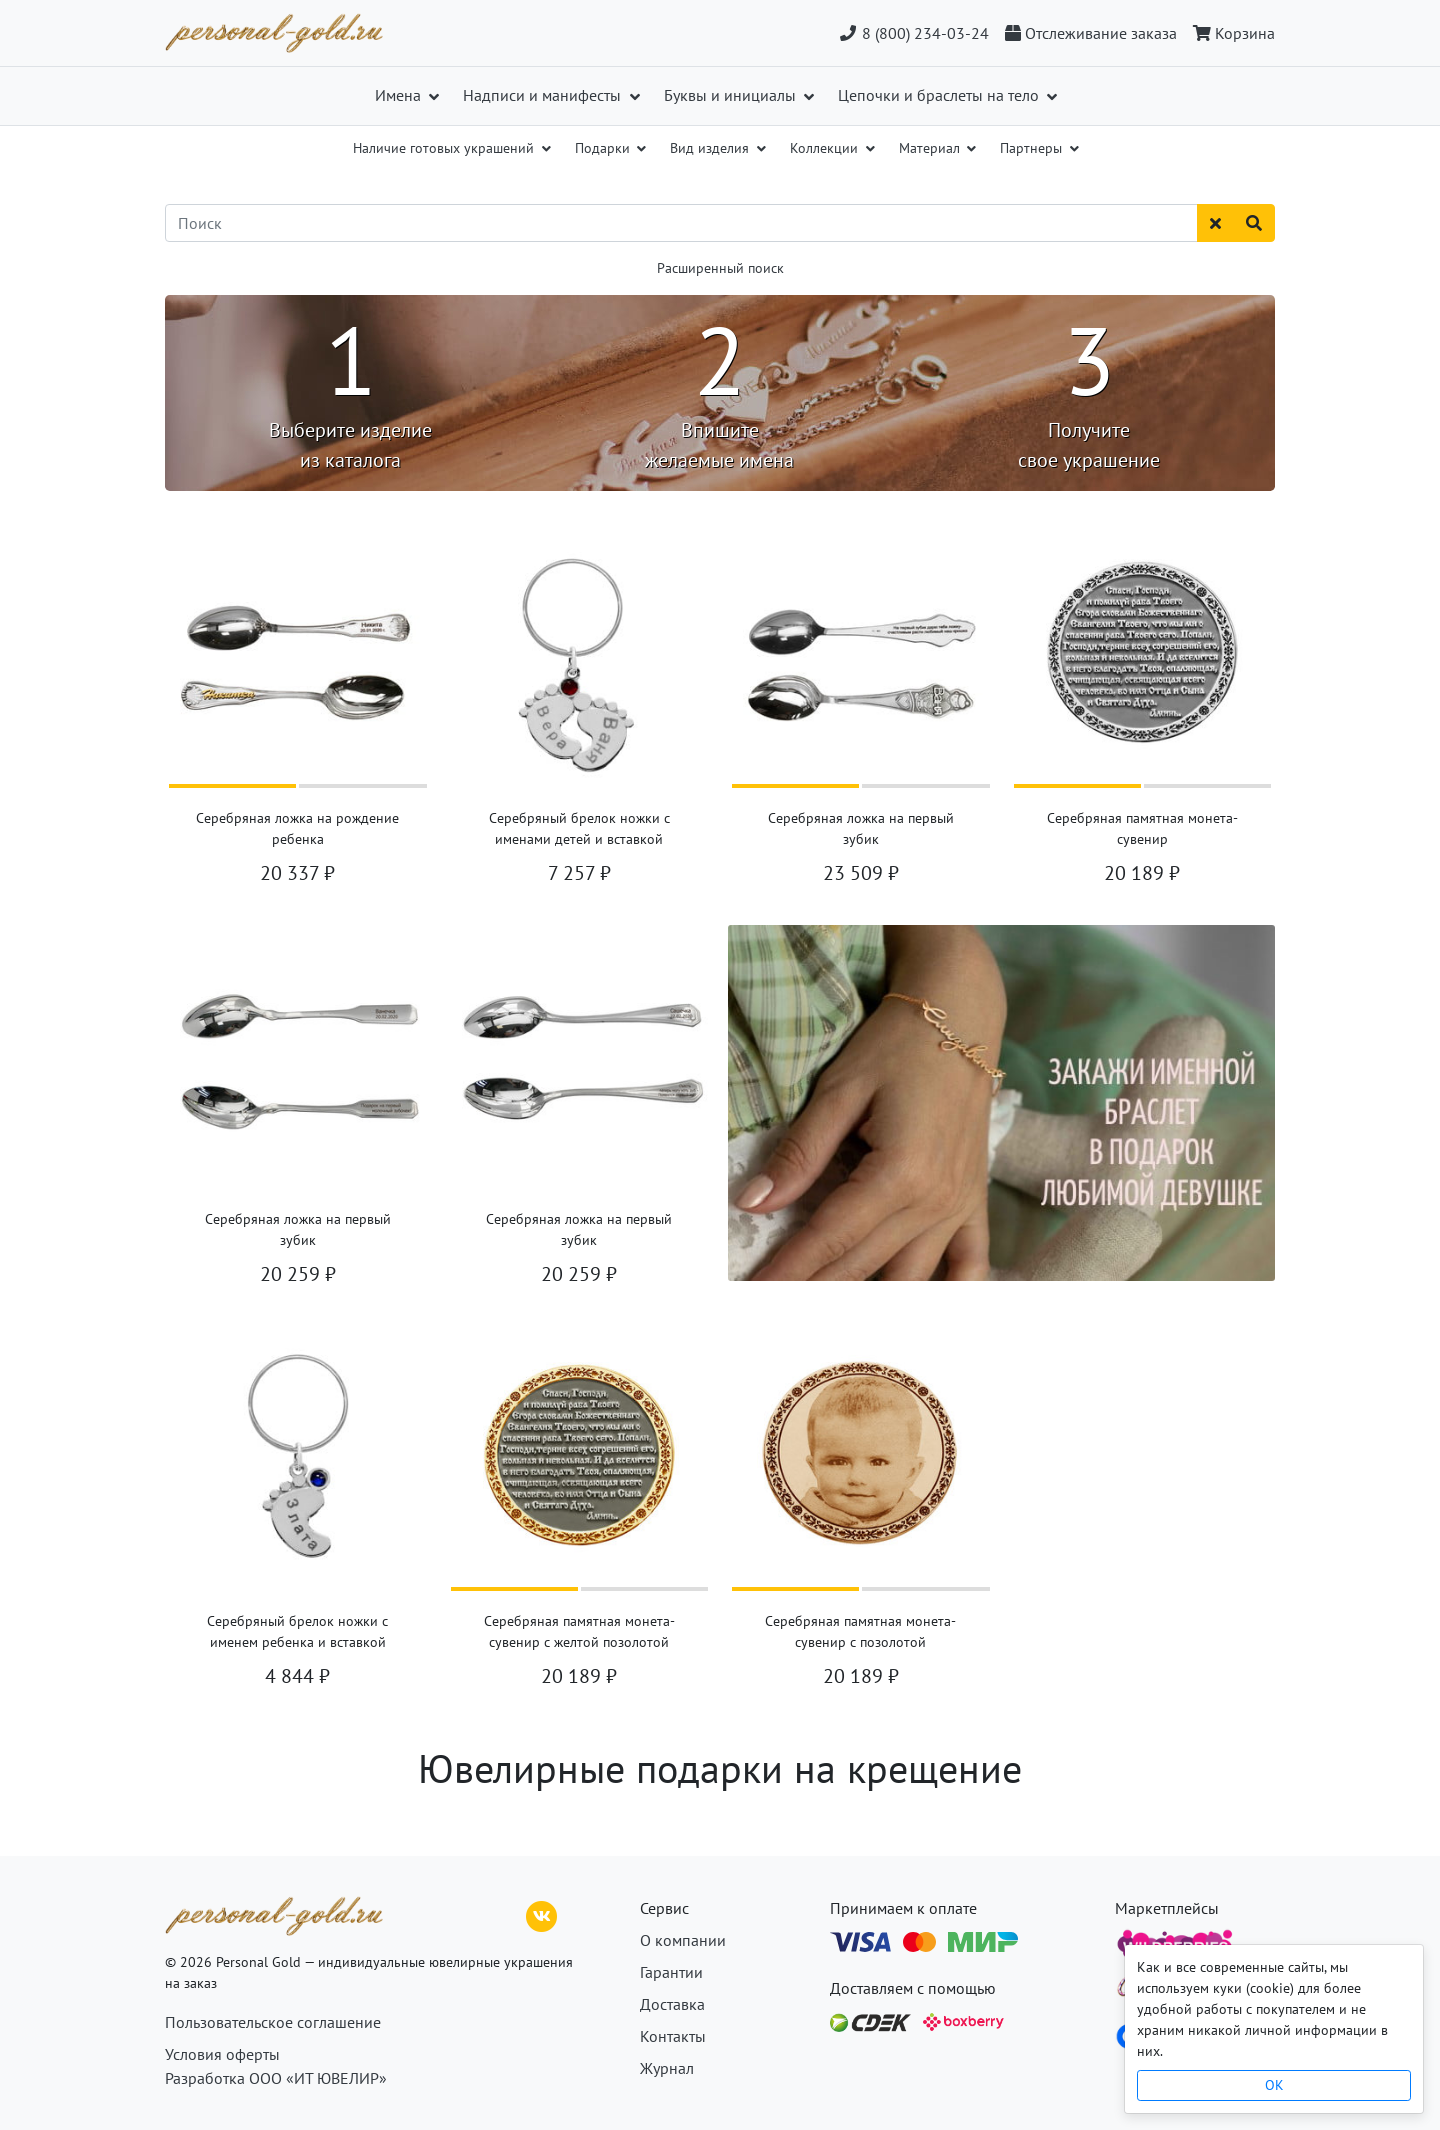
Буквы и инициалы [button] (732, 95)
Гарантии (671, 1972)
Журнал (667, 2068)
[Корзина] (1230, 33)
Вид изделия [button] (711, 148)
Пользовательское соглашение (273, 2022)
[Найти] (1254, 223)
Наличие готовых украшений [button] (445, 148)
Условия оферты (222, 2054)
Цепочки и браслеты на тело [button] (940, 95)
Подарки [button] (604, 148)
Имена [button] (400, 95)
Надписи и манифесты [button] (544, 95)
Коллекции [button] (826, 148)
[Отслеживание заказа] (1091, 33)
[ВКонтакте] (542, 1914)
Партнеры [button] (1033, 148)
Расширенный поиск (720, 268)
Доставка (672, 2004)
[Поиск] (681, 223)
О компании (683, 1940)
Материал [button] (931, 148)
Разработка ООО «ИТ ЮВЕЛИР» (276, 2078)
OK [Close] (1274, 2085)
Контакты (673, 2036)
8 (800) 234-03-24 (913, 33)
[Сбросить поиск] (1215, 223)
